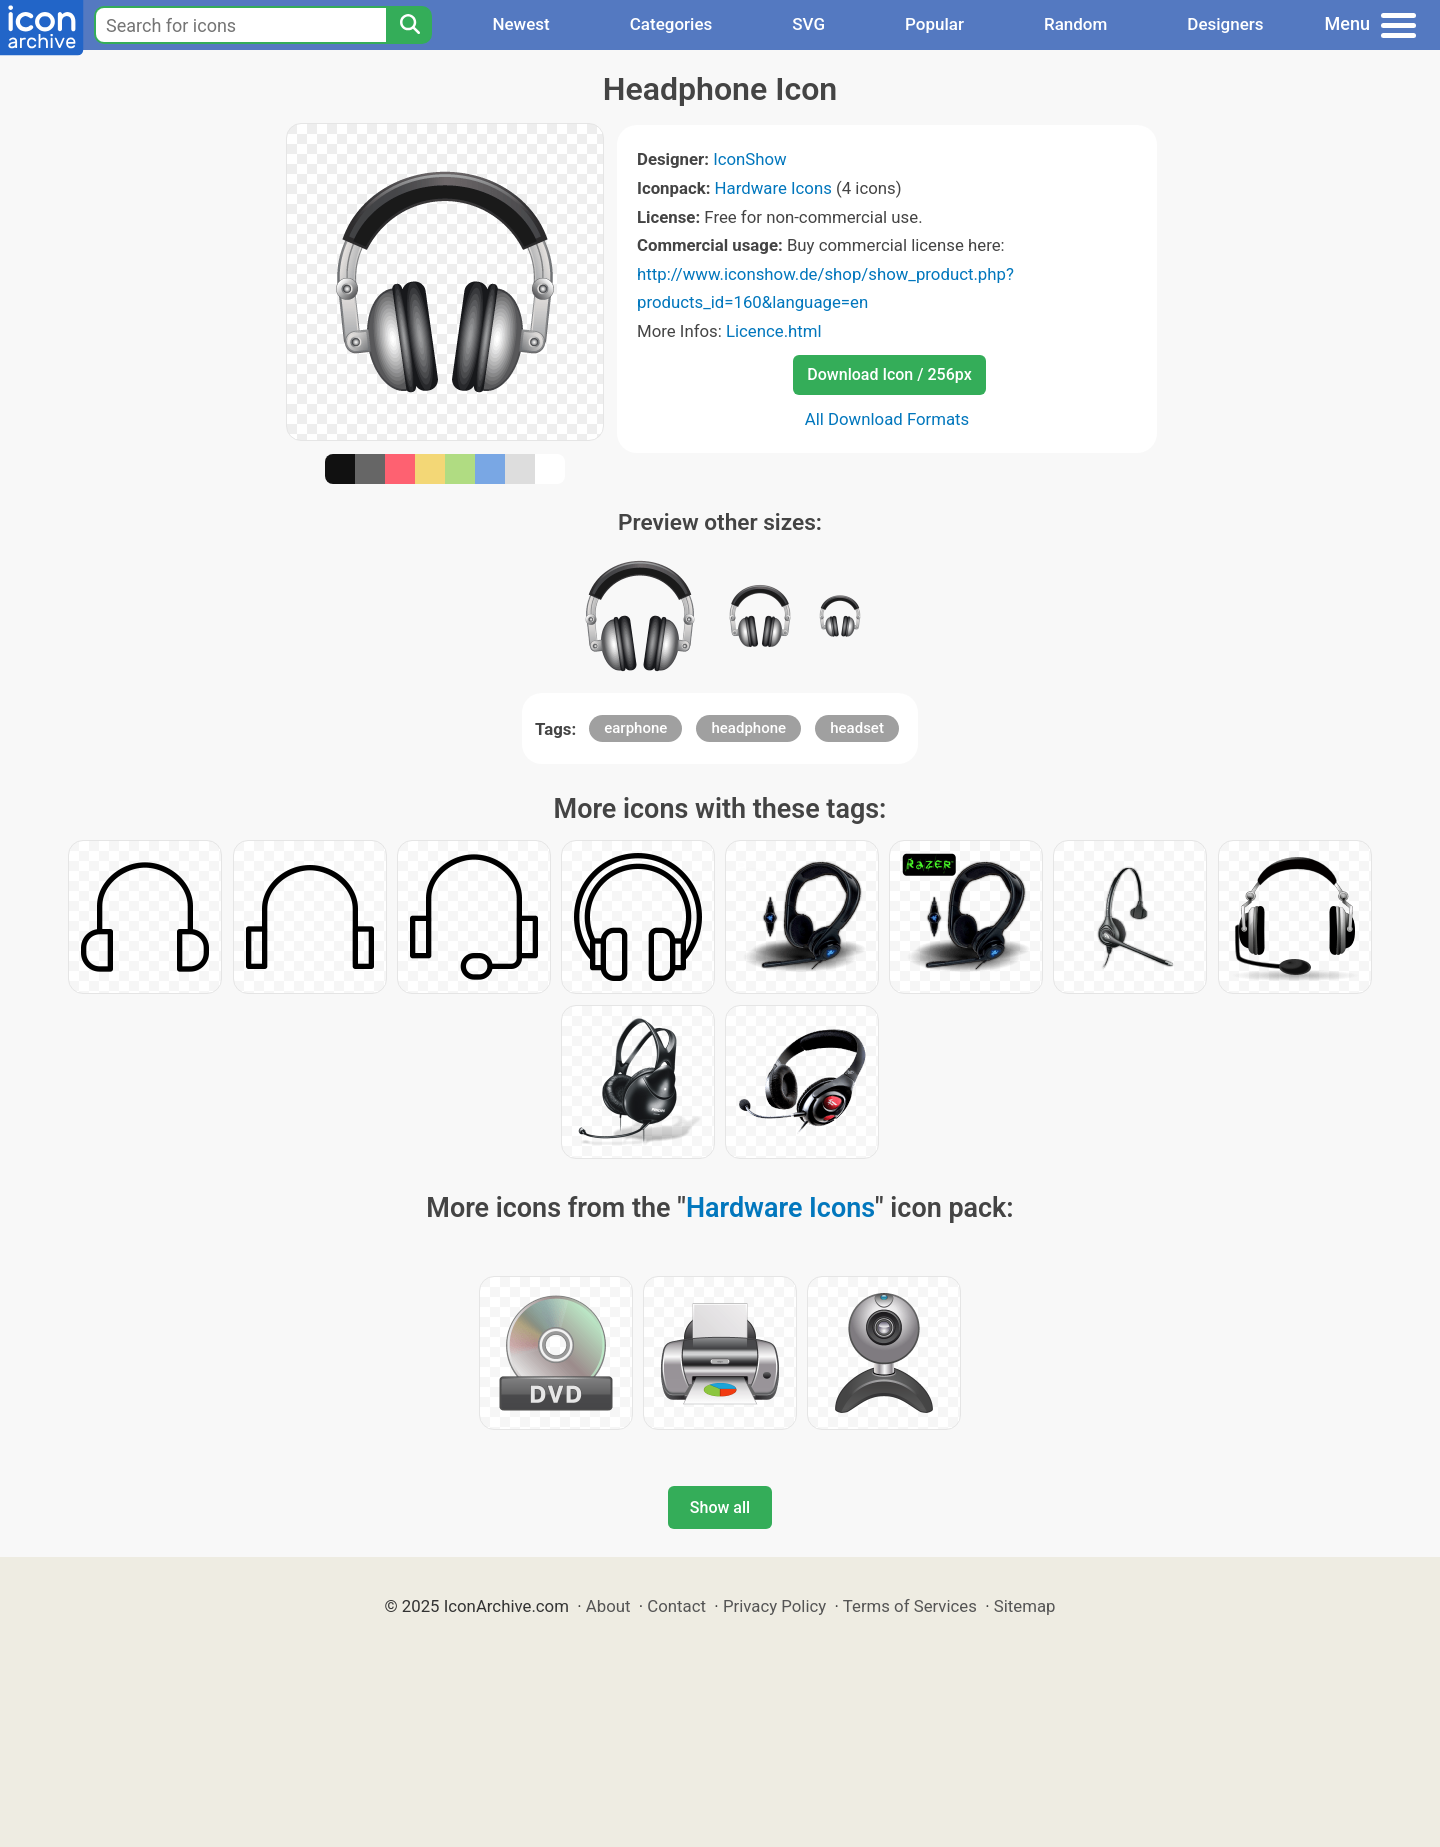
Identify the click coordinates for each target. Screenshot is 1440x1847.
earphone (635, 728)
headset (857, 728)
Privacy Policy (774, 1606)
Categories (671, 24)
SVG (808, 24)
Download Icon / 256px (889, 374)
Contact (676, 1606)
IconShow (750, 159)
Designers (1225, 24)
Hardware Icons (773, 188)
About (608, 1606)
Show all (720, 1507)
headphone (748, 728)
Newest (520, 24)
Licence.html (774, 331)
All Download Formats (887, 419)
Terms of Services (910, 1606)
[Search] (409, 25)
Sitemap (1025, 1606)
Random (1075, 24)
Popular (934, 24)
